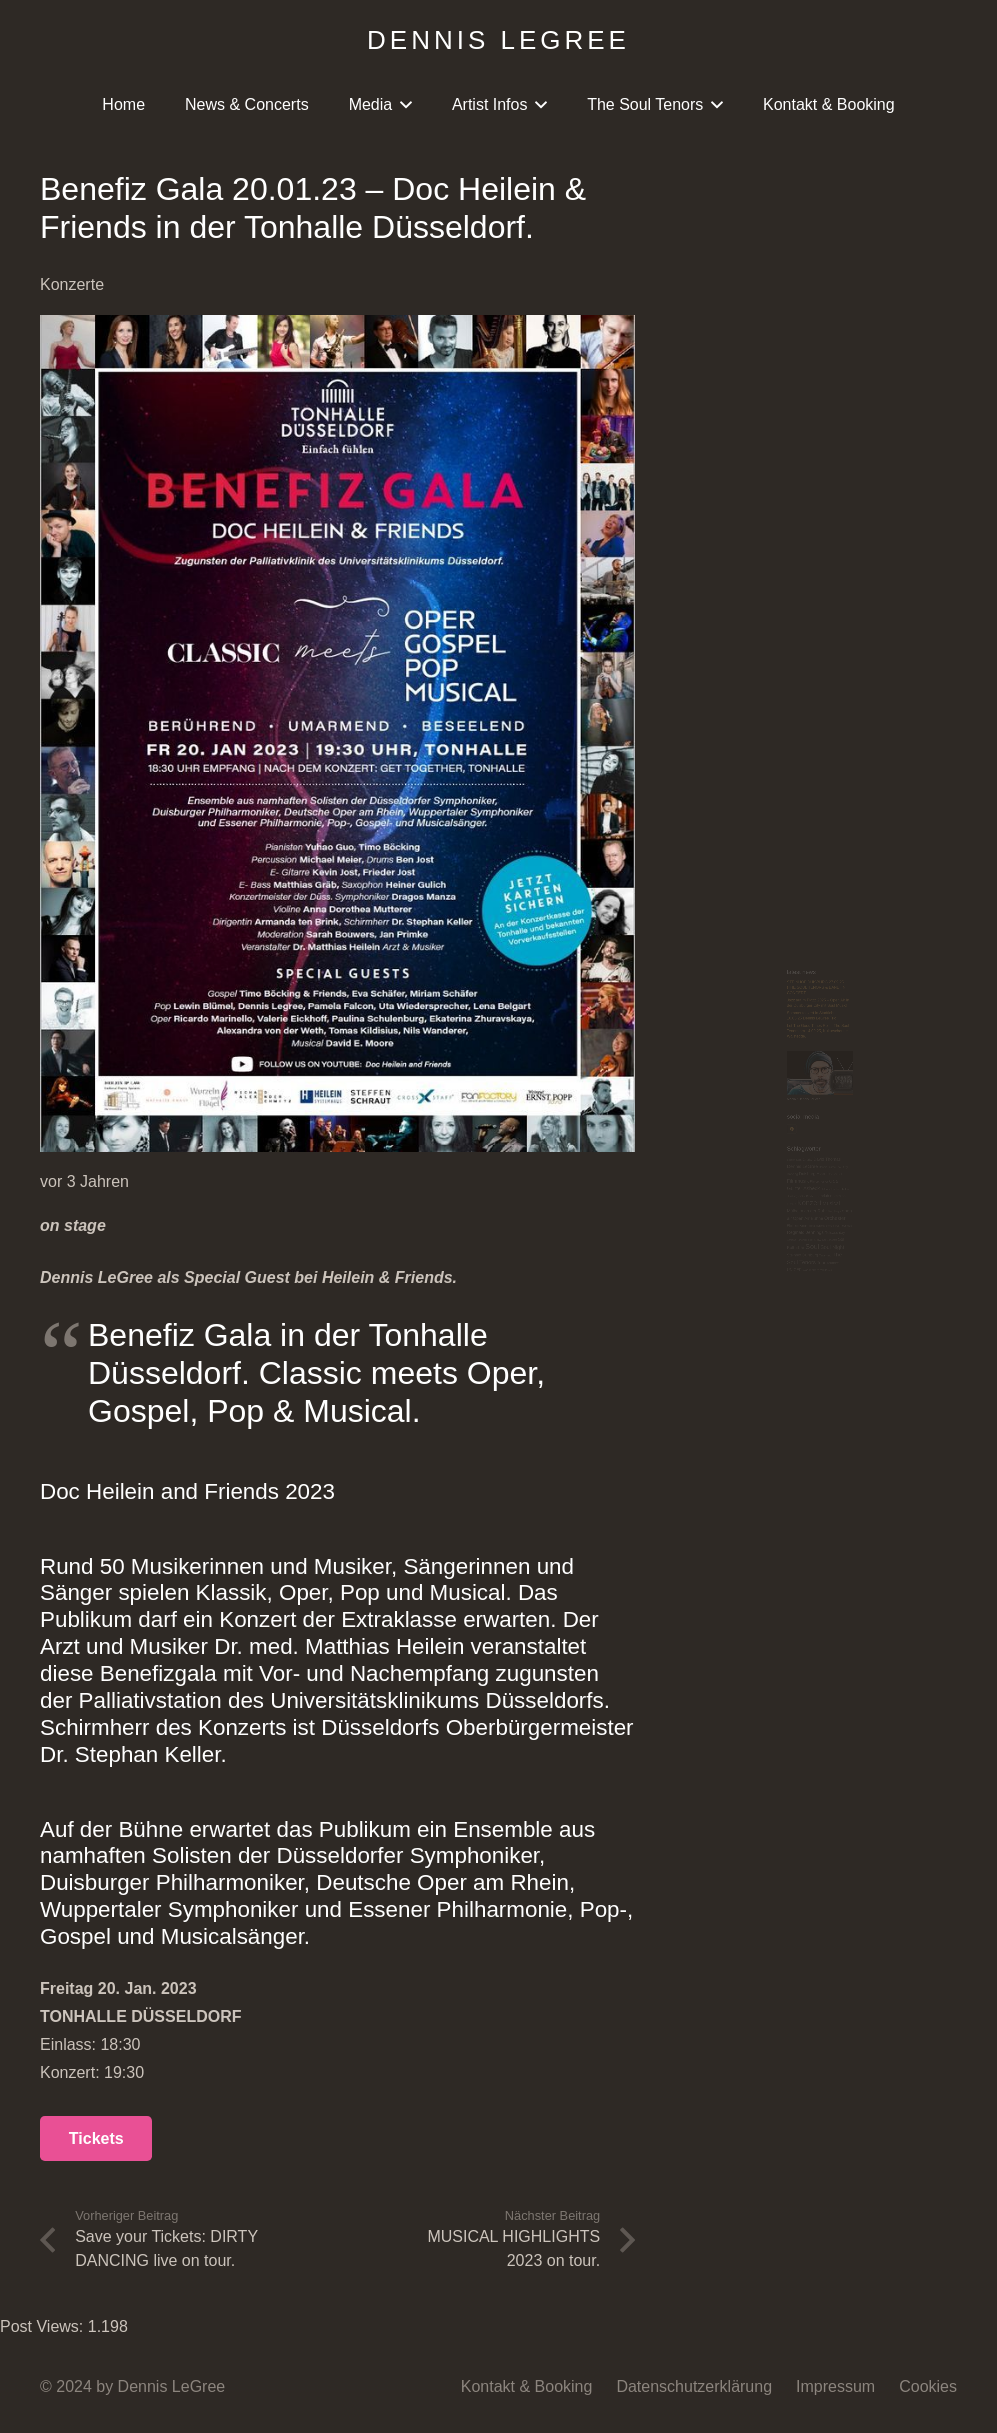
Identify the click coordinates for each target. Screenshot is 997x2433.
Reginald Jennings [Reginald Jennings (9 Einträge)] (759, 1265)
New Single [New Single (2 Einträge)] (881, 1179)
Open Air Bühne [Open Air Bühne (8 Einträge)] (771, 1208)
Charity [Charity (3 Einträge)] (769, 964)
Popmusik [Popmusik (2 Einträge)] (929, 1238)
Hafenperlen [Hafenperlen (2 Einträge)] (853, 1086)
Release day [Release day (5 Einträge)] (882, 1266)
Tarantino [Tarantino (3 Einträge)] (842, 1362)
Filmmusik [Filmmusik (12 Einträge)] (728, 1052)
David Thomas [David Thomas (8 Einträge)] (850, 962)
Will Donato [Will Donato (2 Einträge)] (849, 1423)
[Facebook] (703, 836)
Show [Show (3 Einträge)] (809, 1297)
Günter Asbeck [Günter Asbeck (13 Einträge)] (751, 1082)
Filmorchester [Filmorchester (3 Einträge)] (817, 1055)
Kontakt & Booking (527, 2386)
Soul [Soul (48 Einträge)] (789, 1325)
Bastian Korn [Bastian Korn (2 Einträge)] (713, 964)
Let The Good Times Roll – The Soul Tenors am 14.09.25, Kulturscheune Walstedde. (812, 429)
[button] (402, 105)
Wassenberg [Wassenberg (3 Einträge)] (783, 1423)
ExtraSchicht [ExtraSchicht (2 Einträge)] (888, 1024)
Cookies (928, 2386)
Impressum (835, 2386)
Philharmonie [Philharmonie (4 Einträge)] (724, 1237)
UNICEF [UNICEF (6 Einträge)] (713, 1421)
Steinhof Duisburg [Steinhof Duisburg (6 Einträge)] (747, 1360)
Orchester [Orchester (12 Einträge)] (882, 1207)
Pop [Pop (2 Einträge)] (892, 1238)
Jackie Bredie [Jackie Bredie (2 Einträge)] (762, 1115)
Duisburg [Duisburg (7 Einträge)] (768, 1022)
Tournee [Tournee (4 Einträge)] (873, 1393)
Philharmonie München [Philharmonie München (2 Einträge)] (824, 1238)
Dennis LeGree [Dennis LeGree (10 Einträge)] (747, 991)
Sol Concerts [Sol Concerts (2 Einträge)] (860, 1297)
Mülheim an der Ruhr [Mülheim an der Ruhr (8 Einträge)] (766, 1177)
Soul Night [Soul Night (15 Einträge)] (872, 1327)
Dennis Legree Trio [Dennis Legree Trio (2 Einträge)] (862, 994)
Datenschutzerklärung (694, 2386)
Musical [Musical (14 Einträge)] (867, 1146)
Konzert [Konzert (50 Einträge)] (776, 1142)
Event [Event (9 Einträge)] (829, 1021)
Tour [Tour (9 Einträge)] (826, 1391)
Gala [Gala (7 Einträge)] (877, 1053)
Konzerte (72, 284)
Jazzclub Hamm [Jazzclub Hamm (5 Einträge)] (853, 1113)
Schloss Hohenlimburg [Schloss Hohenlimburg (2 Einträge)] (736, 1297)
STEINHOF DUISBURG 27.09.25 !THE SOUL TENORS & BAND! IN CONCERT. (805, 248)
